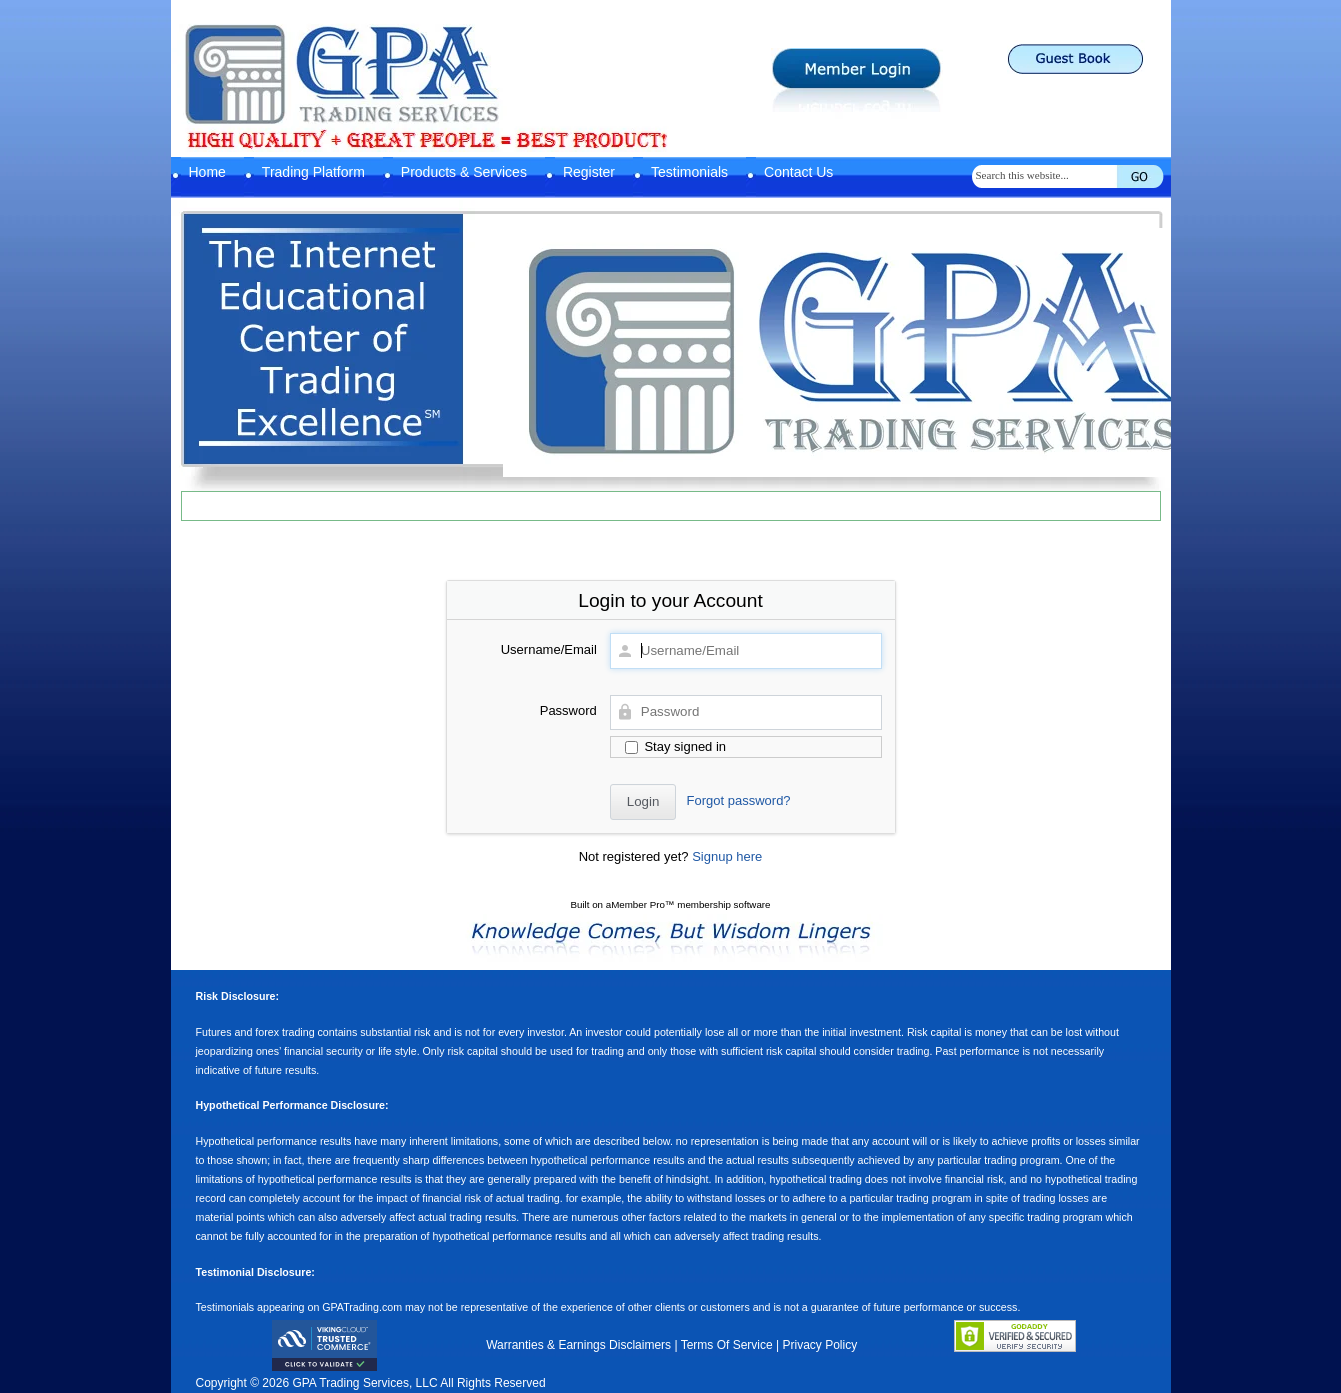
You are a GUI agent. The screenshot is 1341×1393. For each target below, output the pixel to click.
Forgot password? (739, 800)
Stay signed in (675, 746)
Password (568, 710)
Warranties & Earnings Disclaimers (578, 1345)
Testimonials (689, 172)
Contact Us (798, 172)
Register (589, 172)
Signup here (727, 856)
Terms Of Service (727, 1345)
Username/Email (549, 649)
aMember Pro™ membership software (688, 904)
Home (207, 172)
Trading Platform (313, 172)
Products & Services (464, 172)
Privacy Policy (819, 1345)
